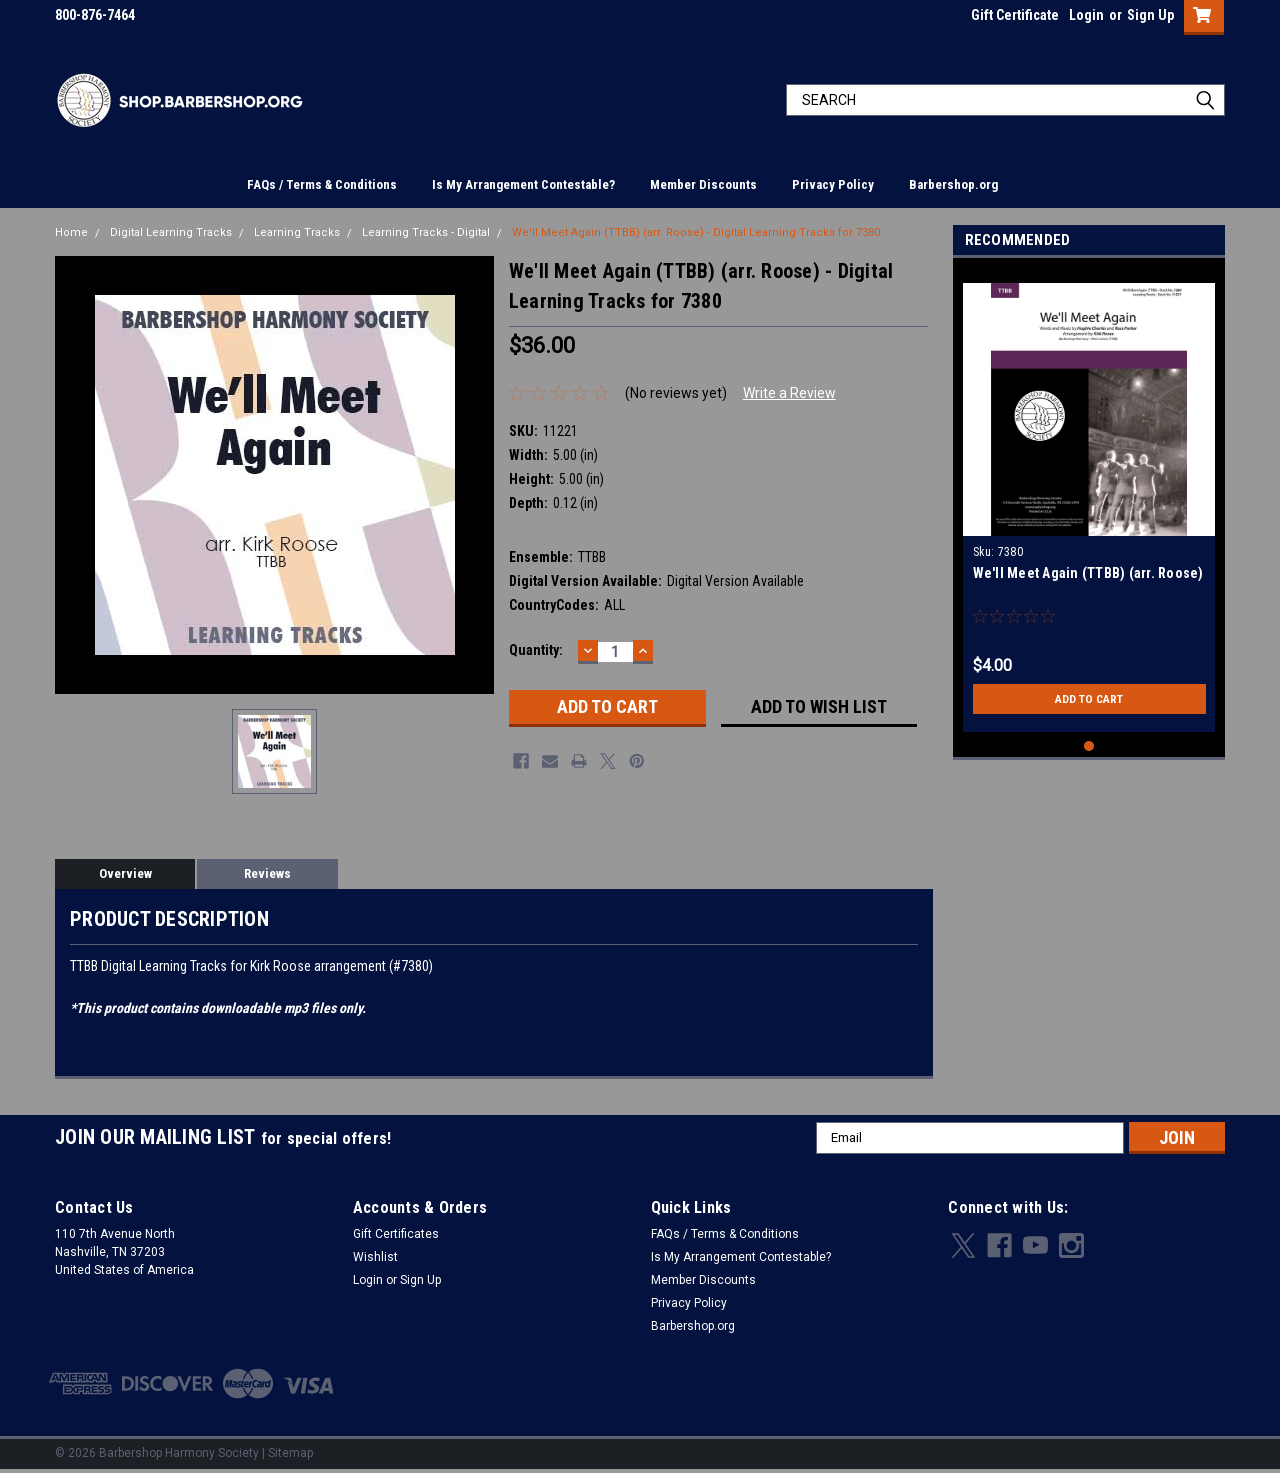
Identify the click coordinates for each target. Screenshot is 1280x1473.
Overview (125, 873)
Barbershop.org (953, 184)
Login (1086, 15)
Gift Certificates (396, 1234)
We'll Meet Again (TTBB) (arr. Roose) (1088, 573)
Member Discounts (703, 184)
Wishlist (375, 1257)
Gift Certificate (1015, 15)
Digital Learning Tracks (171, 232)
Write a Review (789, 393)
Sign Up (1150, 15)
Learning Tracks (297, 232)
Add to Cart (1089, 699)
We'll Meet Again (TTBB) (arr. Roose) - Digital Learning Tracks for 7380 (696, 232)
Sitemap (290, 1453)
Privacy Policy (833, 184)
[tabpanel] (1089, 500)
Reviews (267, 873)
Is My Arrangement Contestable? (523, 184)
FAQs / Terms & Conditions (322, 184)
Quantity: (536, 650)
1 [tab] (1089, 746)
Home (71, 232)
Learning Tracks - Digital (426, 232)
